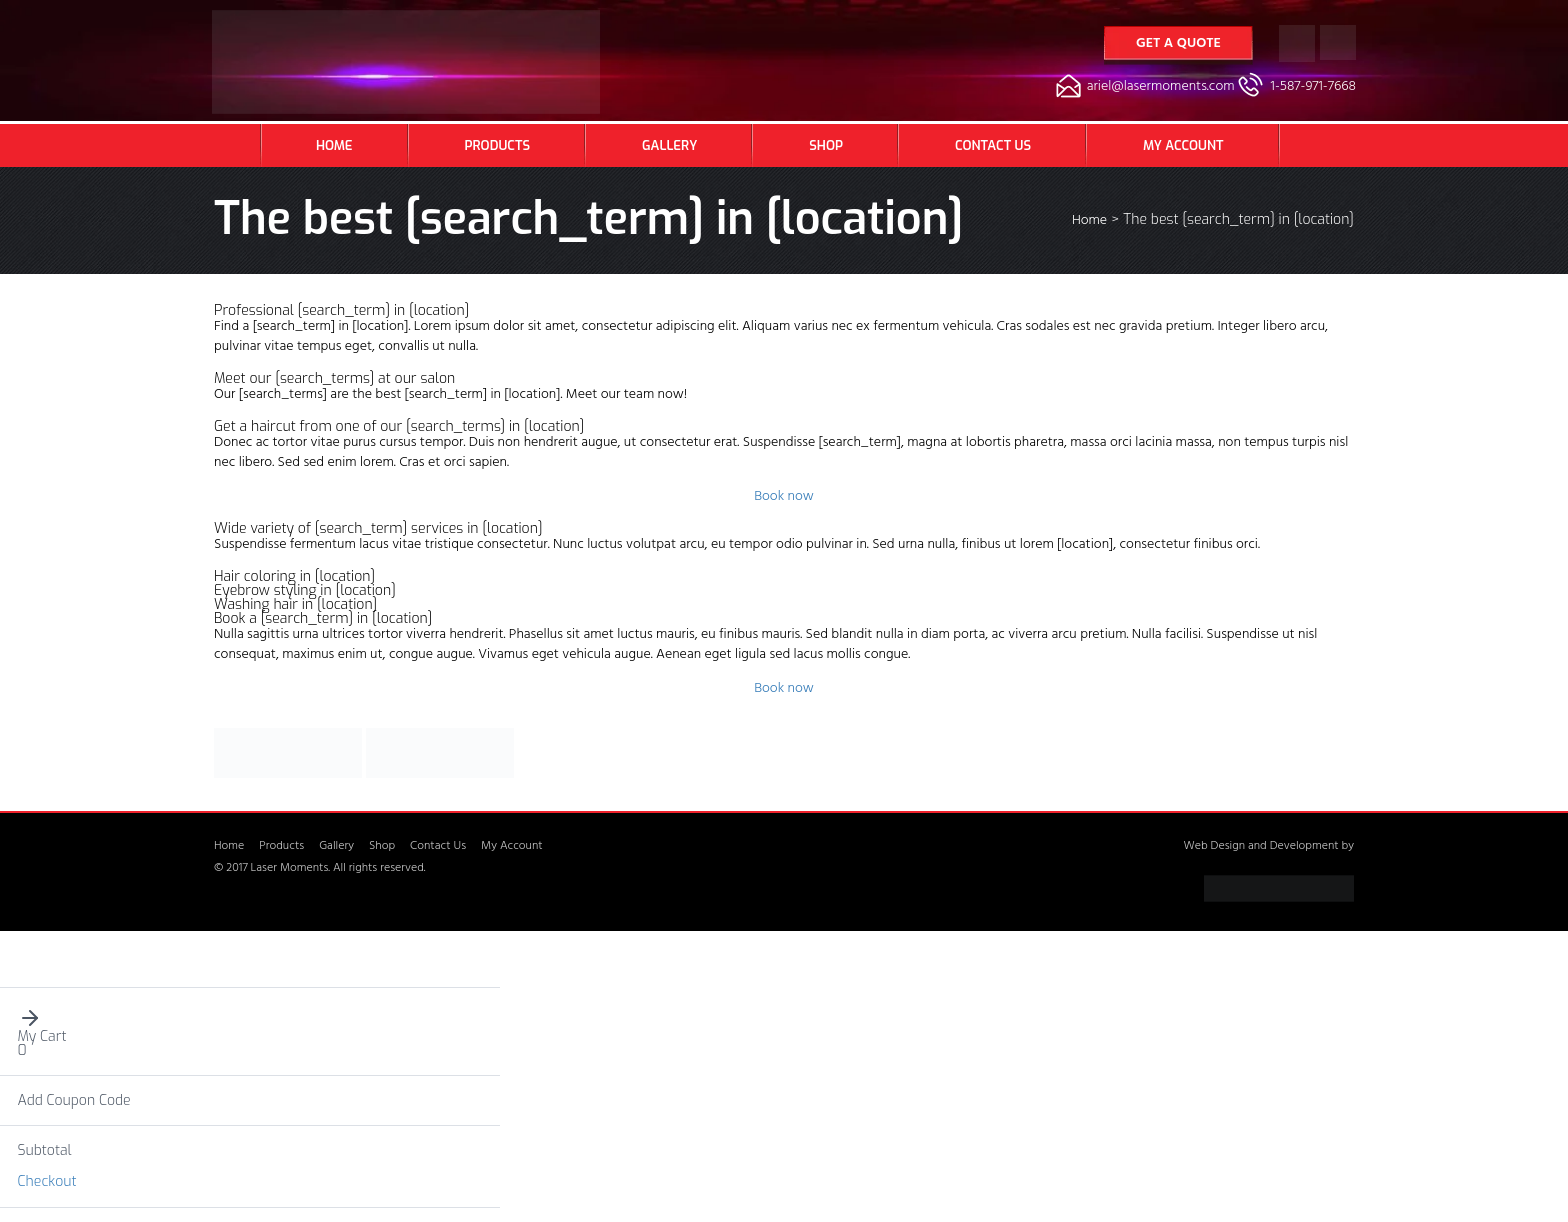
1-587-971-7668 (1313, 87)
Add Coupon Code (74, 1101)
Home (334, 145)
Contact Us (993, 145)
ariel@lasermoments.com (1161, 87)
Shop (826, 145)
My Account (1183, 145)
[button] (250, 1018)
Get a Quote (1178, 44)
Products (497, 145)
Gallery (669, 145)
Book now (784, 497)
